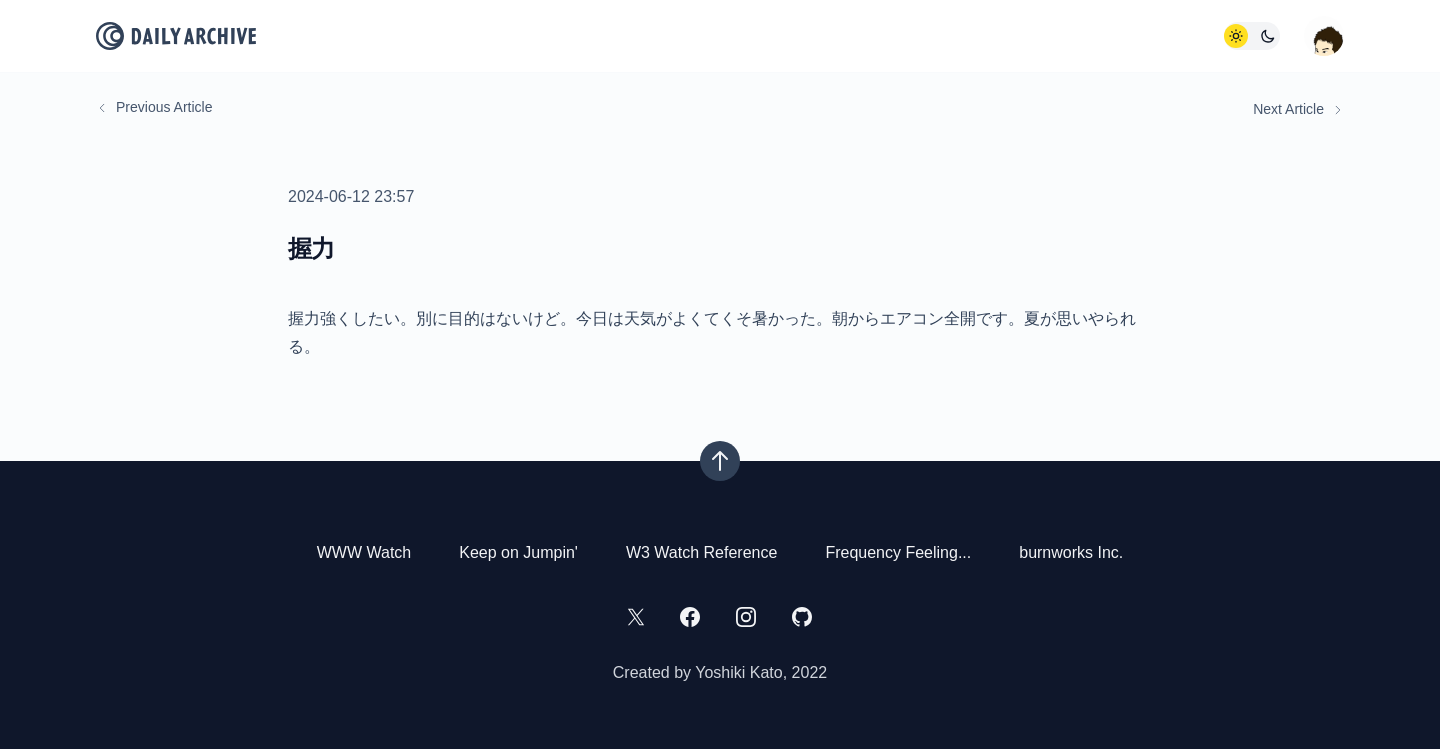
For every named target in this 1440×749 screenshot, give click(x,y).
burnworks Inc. (1071, 552)
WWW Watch (364, 552)
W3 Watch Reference (701, 552)
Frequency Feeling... (898, 552)
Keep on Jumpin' (518, 552)
